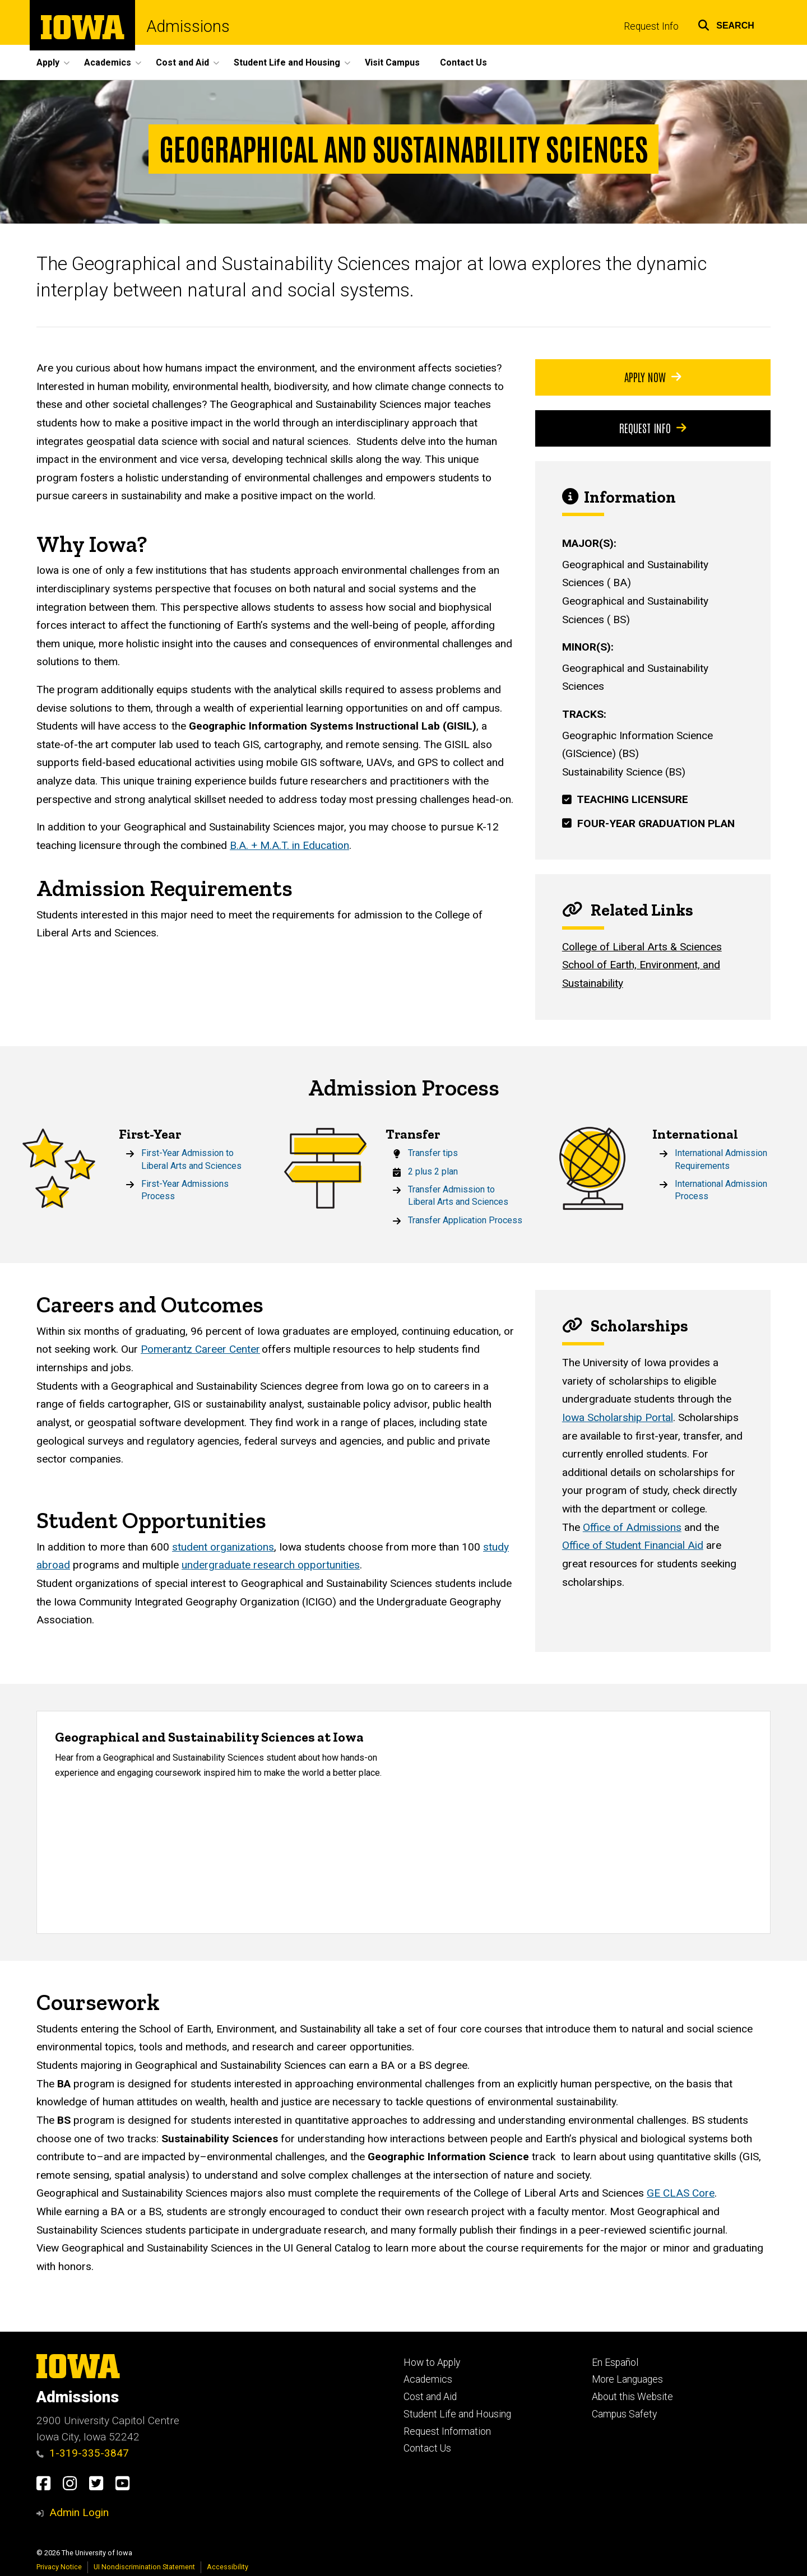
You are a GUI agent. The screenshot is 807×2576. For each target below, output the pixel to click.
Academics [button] (107, 62)
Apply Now (652, 376)
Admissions (188, 26)
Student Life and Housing (457, 2414)
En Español (615, 2362)
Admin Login (79, 2512)
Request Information (447, 2431)
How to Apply (432, 2362)
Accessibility (227, 2567)
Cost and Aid (430, 2396)
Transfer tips (433, 1153)
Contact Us (463, 62)
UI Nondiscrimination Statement (144, 2567)
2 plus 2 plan (433, 1171)
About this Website (632, 2396)
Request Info (651, 26)
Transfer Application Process (465, 1220)
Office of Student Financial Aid (632, 1545)
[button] (726, 24)
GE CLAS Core (681, 2193)
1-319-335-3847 (82, 2453)
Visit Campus (392, 62)
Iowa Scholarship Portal (617, 1417)
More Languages (627, 2379)
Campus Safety (624, 2414)
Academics (428, 2379)
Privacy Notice (59, 2567)
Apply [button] (47, 62)
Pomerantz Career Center (200, 1349)
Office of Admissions (632, 1527)
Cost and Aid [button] (182, 62)
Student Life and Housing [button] (287, 62)
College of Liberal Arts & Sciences (642, 946)
